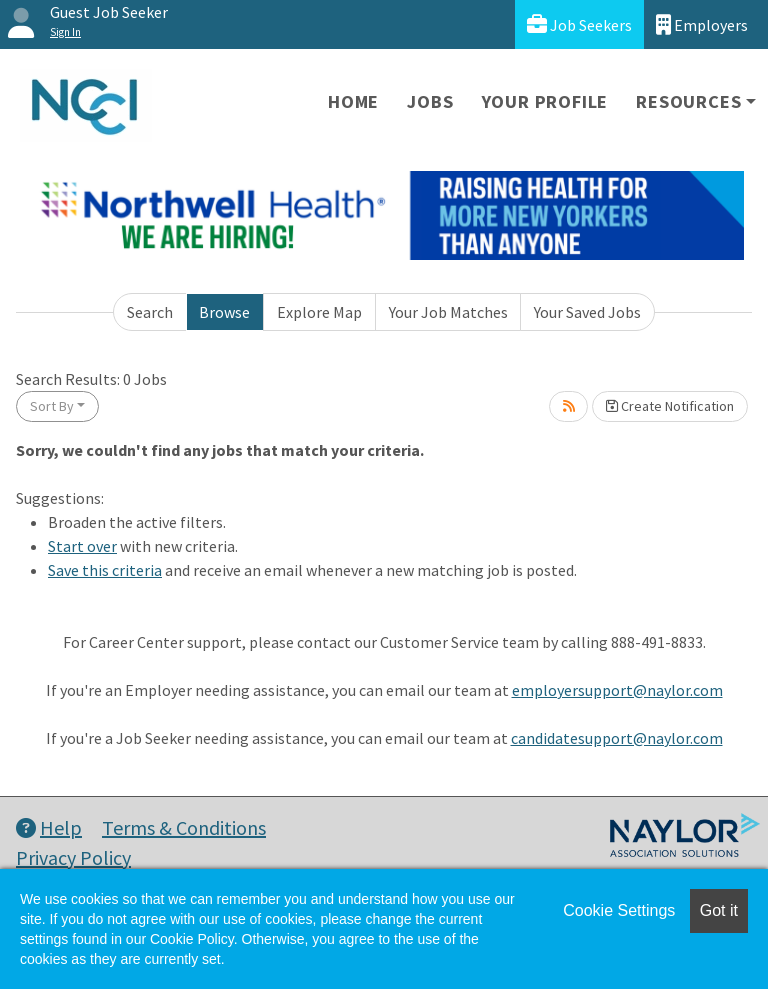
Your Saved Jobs (587, 312)
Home (353, 101)
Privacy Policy (73, 857)
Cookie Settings (619, 910)
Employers (702, 24)
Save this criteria (105, 570)
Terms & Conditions (184, 827)
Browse (224, 312)
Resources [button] (688, 101)
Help (49, 827)
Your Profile (545, 101)
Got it (719, 910)
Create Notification (670, 406)
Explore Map (319, 312)
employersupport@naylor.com (617, 690)
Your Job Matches (448, 312)
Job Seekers (579, 24)
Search (150, 312)
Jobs (430, 101)
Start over (82, 546)
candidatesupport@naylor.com (617, 738)
